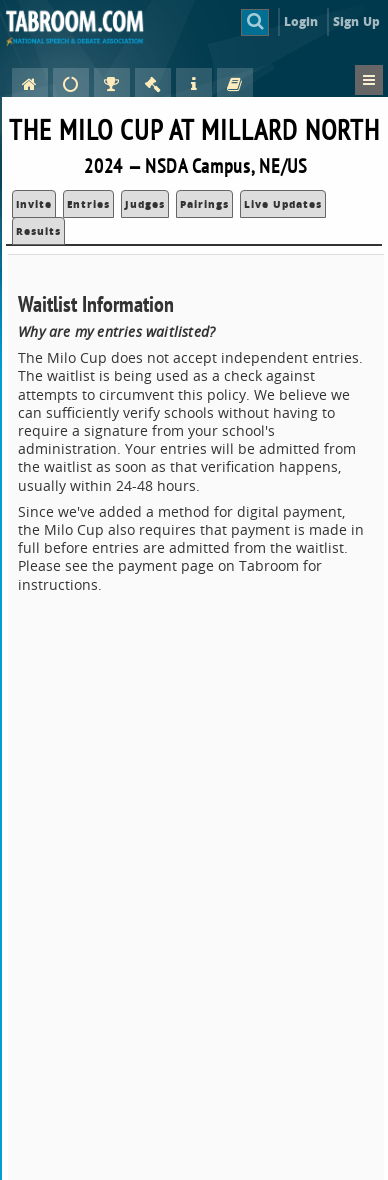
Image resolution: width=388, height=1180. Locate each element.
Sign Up (356, 21)
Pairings (204, 204)
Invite (34, 204)
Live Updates (283, 204)
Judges (145, 204)
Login (301, 21)
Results (38, 231)
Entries (88, 204)
